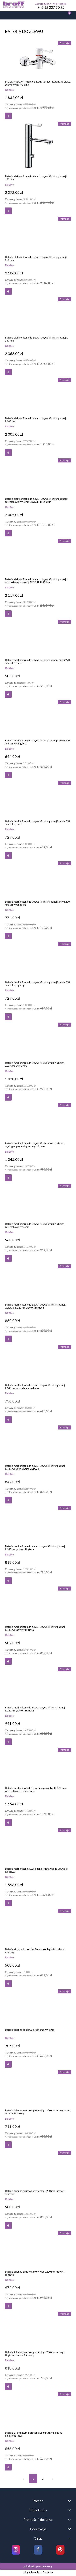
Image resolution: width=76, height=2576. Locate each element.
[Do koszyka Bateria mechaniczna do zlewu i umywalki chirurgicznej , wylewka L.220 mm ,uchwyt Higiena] (8, 1339)
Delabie (9, 89)
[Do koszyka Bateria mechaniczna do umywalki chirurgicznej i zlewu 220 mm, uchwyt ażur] (8, 694)
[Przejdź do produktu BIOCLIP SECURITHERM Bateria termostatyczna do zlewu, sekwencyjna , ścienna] (38, 58)
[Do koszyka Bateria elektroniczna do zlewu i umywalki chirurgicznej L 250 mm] (8, 291)
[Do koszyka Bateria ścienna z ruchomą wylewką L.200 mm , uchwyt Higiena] (8, 2306)
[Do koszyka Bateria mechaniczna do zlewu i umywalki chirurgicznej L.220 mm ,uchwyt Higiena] (8, 1741)
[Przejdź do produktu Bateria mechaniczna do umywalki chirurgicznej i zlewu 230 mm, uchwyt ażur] (38, 797)
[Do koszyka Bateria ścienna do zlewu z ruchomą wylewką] (8, 2064)
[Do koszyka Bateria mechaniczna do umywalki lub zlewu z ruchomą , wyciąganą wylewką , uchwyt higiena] (8, 1177)
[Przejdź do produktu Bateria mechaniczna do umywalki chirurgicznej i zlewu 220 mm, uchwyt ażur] (38, 636)
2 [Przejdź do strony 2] (43, 2478)
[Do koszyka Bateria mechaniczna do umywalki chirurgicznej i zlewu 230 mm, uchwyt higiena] (8, 936)
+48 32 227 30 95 (51, 7)
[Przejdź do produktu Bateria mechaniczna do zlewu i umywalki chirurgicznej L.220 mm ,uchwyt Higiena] (38, 1684)
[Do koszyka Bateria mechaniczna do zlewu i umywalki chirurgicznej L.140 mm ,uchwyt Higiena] (8, 1580)
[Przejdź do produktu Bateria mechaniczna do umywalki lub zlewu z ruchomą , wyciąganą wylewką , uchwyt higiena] (38, 1120)
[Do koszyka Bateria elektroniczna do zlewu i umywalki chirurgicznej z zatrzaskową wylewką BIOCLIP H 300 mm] (8, 613)
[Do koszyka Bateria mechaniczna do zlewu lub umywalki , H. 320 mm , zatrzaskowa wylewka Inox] (8, 1822)
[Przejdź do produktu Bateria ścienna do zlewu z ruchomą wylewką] (38, 2006)
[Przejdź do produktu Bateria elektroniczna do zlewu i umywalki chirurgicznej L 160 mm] (38, 145)
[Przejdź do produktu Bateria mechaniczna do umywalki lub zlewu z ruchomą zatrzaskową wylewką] (38, 1200)
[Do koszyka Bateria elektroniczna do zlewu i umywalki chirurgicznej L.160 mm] (8, 452)
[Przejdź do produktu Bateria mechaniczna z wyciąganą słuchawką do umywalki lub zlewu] (38, 1845)
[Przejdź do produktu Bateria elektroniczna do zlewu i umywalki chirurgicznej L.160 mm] (38, 394)
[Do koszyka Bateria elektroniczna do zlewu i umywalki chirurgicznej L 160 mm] (8, 210)
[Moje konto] (47, 16)
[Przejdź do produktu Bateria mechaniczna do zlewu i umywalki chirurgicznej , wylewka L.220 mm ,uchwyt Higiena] (38, 1281)
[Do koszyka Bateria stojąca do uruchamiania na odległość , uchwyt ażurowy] (8, 1983)
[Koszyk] (66, 15)
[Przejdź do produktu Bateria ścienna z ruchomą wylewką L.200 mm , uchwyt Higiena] (38, 2248)
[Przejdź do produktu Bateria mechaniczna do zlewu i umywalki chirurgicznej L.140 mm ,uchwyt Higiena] (38, 1522)
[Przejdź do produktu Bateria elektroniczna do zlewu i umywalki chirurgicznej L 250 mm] (38, 233)
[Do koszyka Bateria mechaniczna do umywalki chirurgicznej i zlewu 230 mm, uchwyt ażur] (8, 855)
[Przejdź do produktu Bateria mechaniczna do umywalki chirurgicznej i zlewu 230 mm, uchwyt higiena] (38, 878)
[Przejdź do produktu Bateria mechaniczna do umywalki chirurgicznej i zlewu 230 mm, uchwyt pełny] (38, 958)
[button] (9, 16)
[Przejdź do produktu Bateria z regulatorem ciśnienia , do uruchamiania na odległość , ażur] (38, 2409)
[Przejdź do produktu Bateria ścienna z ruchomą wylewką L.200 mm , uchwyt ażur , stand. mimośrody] (38, 2087)
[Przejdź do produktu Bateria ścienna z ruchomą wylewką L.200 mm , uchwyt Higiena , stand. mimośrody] (38, 2328)
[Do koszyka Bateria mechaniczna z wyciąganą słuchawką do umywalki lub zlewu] (8, 1903)
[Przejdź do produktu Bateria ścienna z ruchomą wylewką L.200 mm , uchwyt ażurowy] (38, 2167)
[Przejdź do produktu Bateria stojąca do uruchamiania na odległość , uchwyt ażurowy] (38, 1925)
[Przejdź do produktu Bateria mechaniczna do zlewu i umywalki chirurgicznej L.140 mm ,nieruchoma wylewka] (38, 1361)
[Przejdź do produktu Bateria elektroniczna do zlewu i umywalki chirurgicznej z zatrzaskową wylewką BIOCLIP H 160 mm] (38, 475)
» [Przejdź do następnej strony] (52, 2478)
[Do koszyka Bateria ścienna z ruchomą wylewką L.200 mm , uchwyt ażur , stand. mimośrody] (8, 2144)
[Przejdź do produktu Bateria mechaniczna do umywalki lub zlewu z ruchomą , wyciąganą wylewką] (38, 1039)
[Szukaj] (28, 16)
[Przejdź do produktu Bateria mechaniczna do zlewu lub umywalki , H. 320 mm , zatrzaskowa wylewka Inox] (38, 1764)
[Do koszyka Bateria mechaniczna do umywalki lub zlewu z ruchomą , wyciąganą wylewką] (8, 1097)
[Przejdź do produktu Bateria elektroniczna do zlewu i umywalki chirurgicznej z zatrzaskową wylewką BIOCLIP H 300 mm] (38, 555)
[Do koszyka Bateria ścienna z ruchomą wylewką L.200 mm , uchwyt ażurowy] (8, 2225)
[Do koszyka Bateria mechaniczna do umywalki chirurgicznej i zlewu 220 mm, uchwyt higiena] (8, 775)
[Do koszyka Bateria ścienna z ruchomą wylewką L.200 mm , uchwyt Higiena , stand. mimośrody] (8, 2386)
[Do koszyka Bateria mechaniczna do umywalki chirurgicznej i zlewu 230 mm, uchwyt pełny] (8, 1016)
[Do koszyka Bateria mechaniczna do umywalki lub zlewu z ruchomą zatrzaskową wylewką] (8, 1258)
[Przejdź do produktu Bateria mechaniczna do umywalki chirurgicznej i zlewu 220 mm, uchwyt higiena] (38, 717)
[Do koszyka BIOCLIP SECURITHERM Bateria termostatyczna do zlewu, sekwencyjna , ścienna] (8, 116)
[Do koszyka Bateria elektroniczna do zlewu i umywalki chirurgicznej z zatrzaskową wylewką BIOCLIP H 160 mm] (8, 533)
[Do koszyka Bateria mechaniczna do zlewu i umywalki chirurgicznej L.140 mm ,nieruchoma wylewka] (8, 1419)
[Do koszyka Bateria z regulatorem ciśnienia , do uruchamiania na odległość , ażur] (8, 2467)
